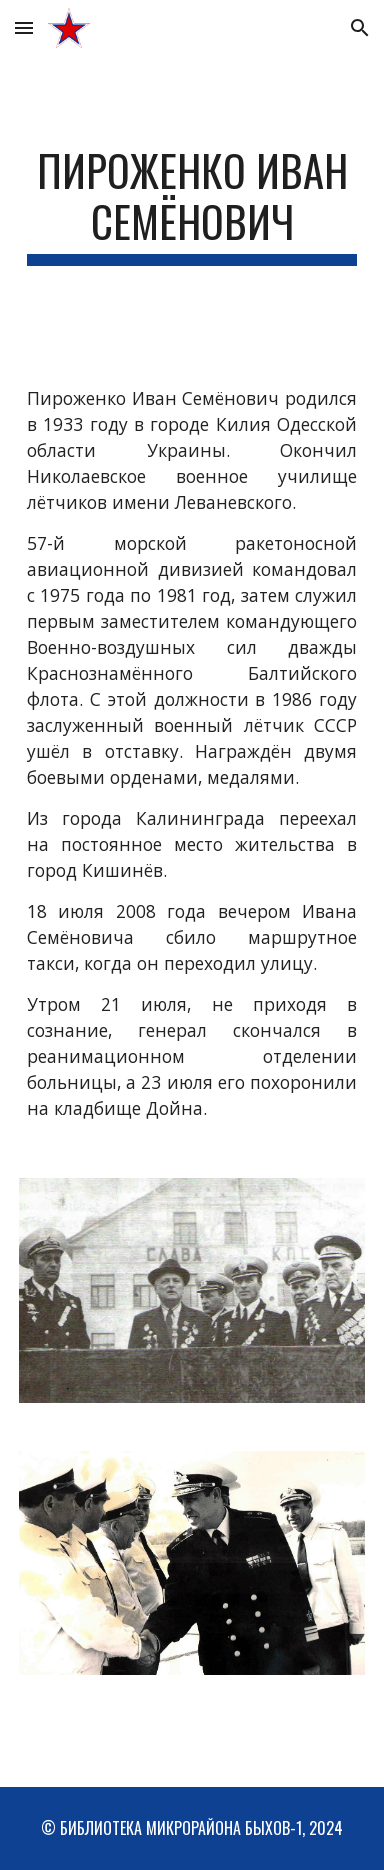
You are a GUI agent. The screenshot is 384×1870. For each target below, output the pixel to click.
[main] (192, 205)
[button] (24, 27)
